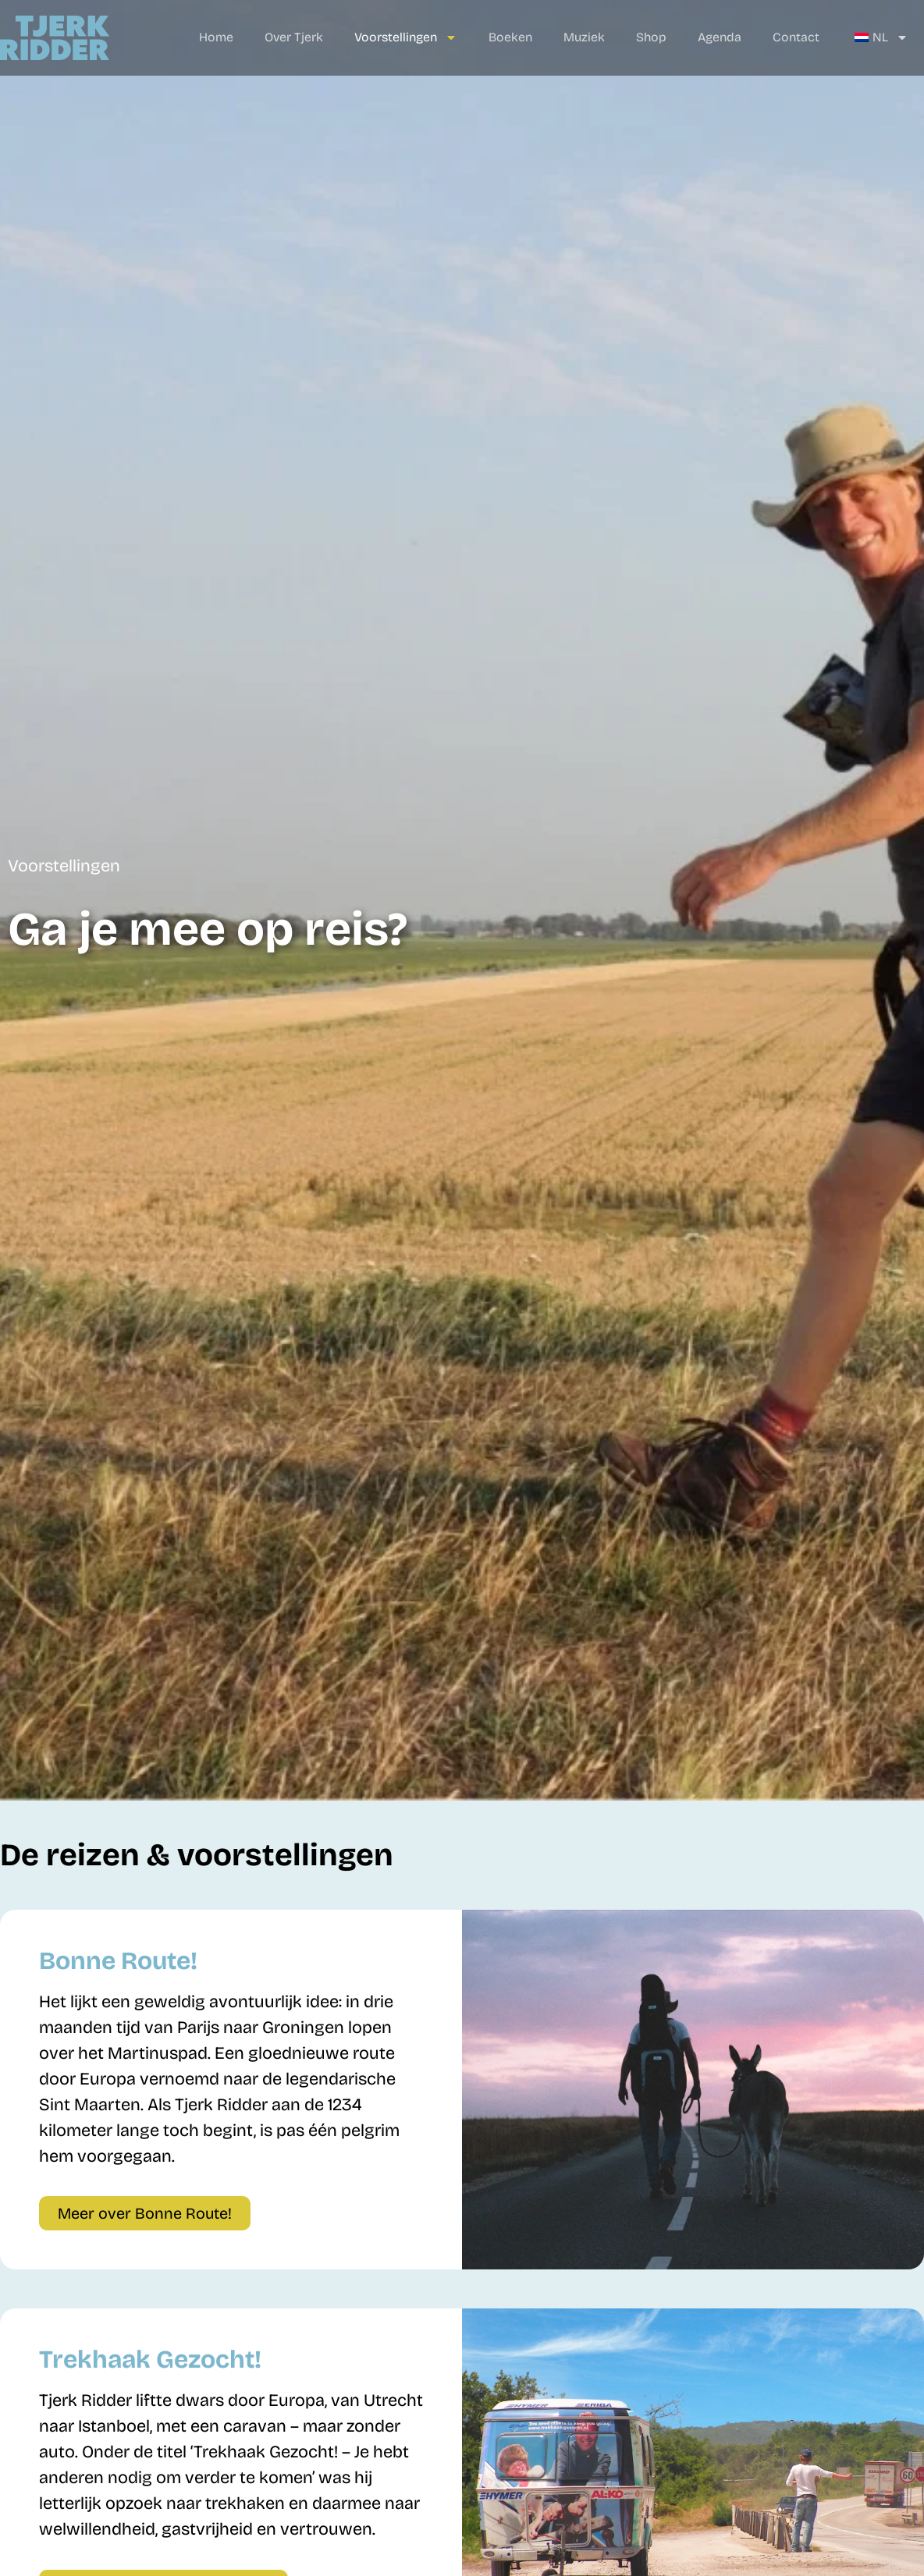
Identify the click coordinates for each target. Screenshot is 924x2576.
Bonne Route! (118, 1961)
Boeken (510, 37)
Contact (796, 37)
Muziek (584, 37)
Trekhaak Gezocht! (150, 2359)
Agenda (719, 37)
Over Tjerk (294, 37)
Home (216, 37)
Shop (651, 37)
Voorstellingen (405, 37)
